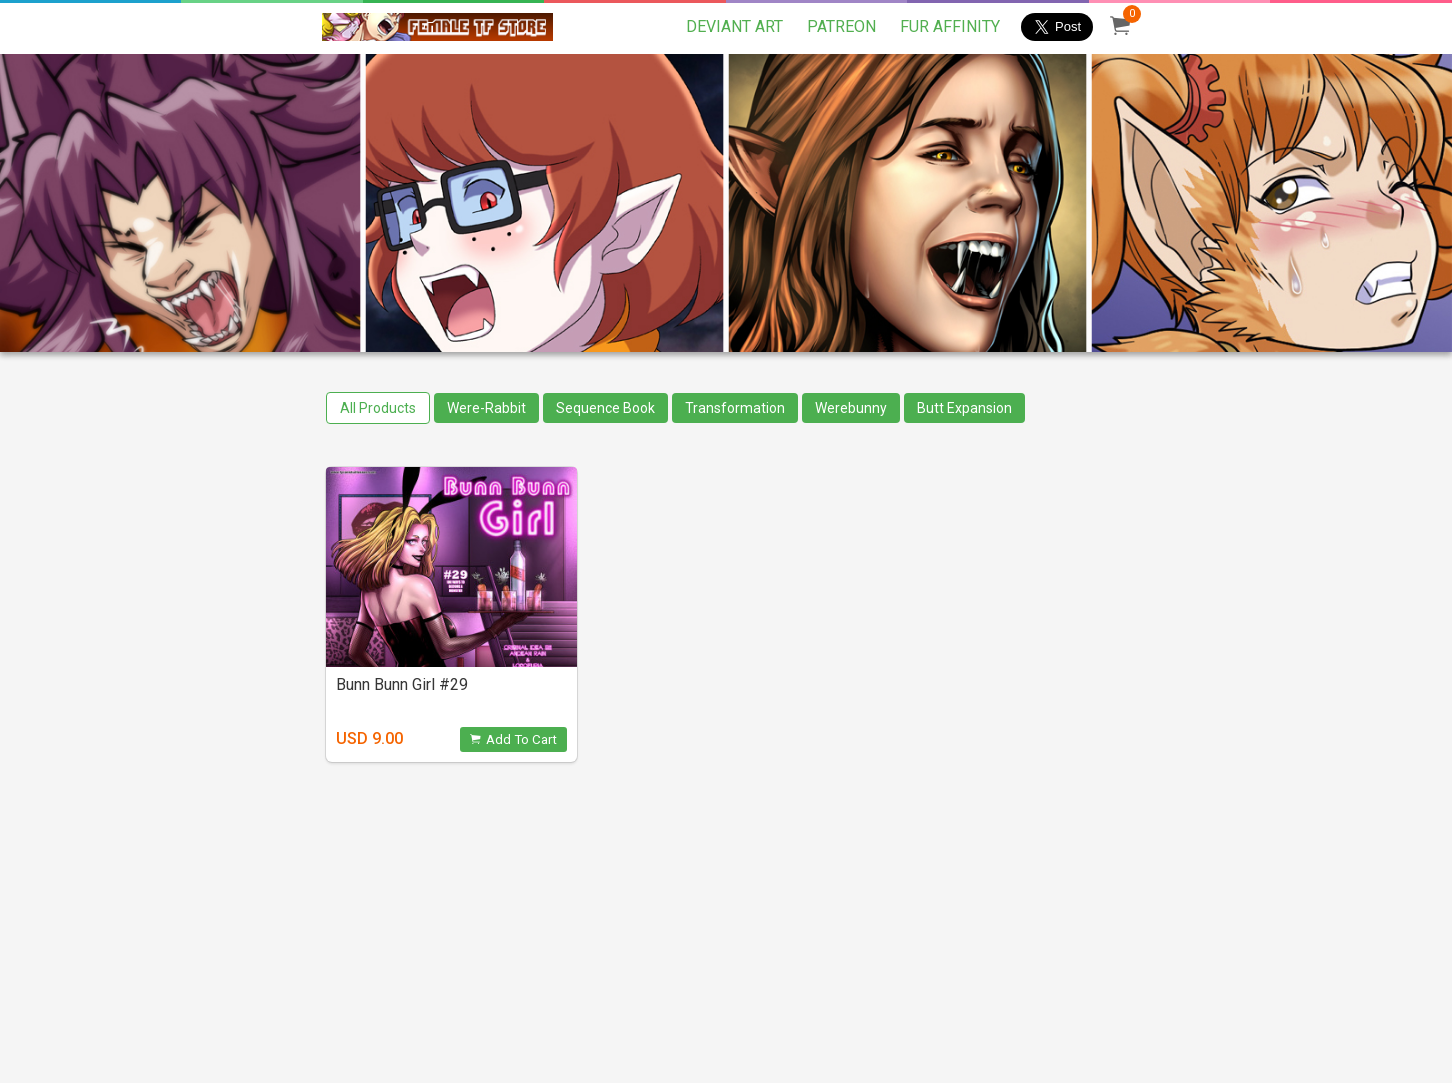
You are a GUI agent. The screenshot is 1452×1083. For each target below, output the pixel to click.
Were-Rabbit (486, 408)
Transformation (735, 408)
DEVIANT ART (734, 26)
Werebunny (851, 408)
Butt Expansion (964, 408)
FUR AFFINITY (950, 26)
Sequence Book (605, 408)
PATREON (841, 26)
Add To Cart (513, 739)
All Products (378, 408)
